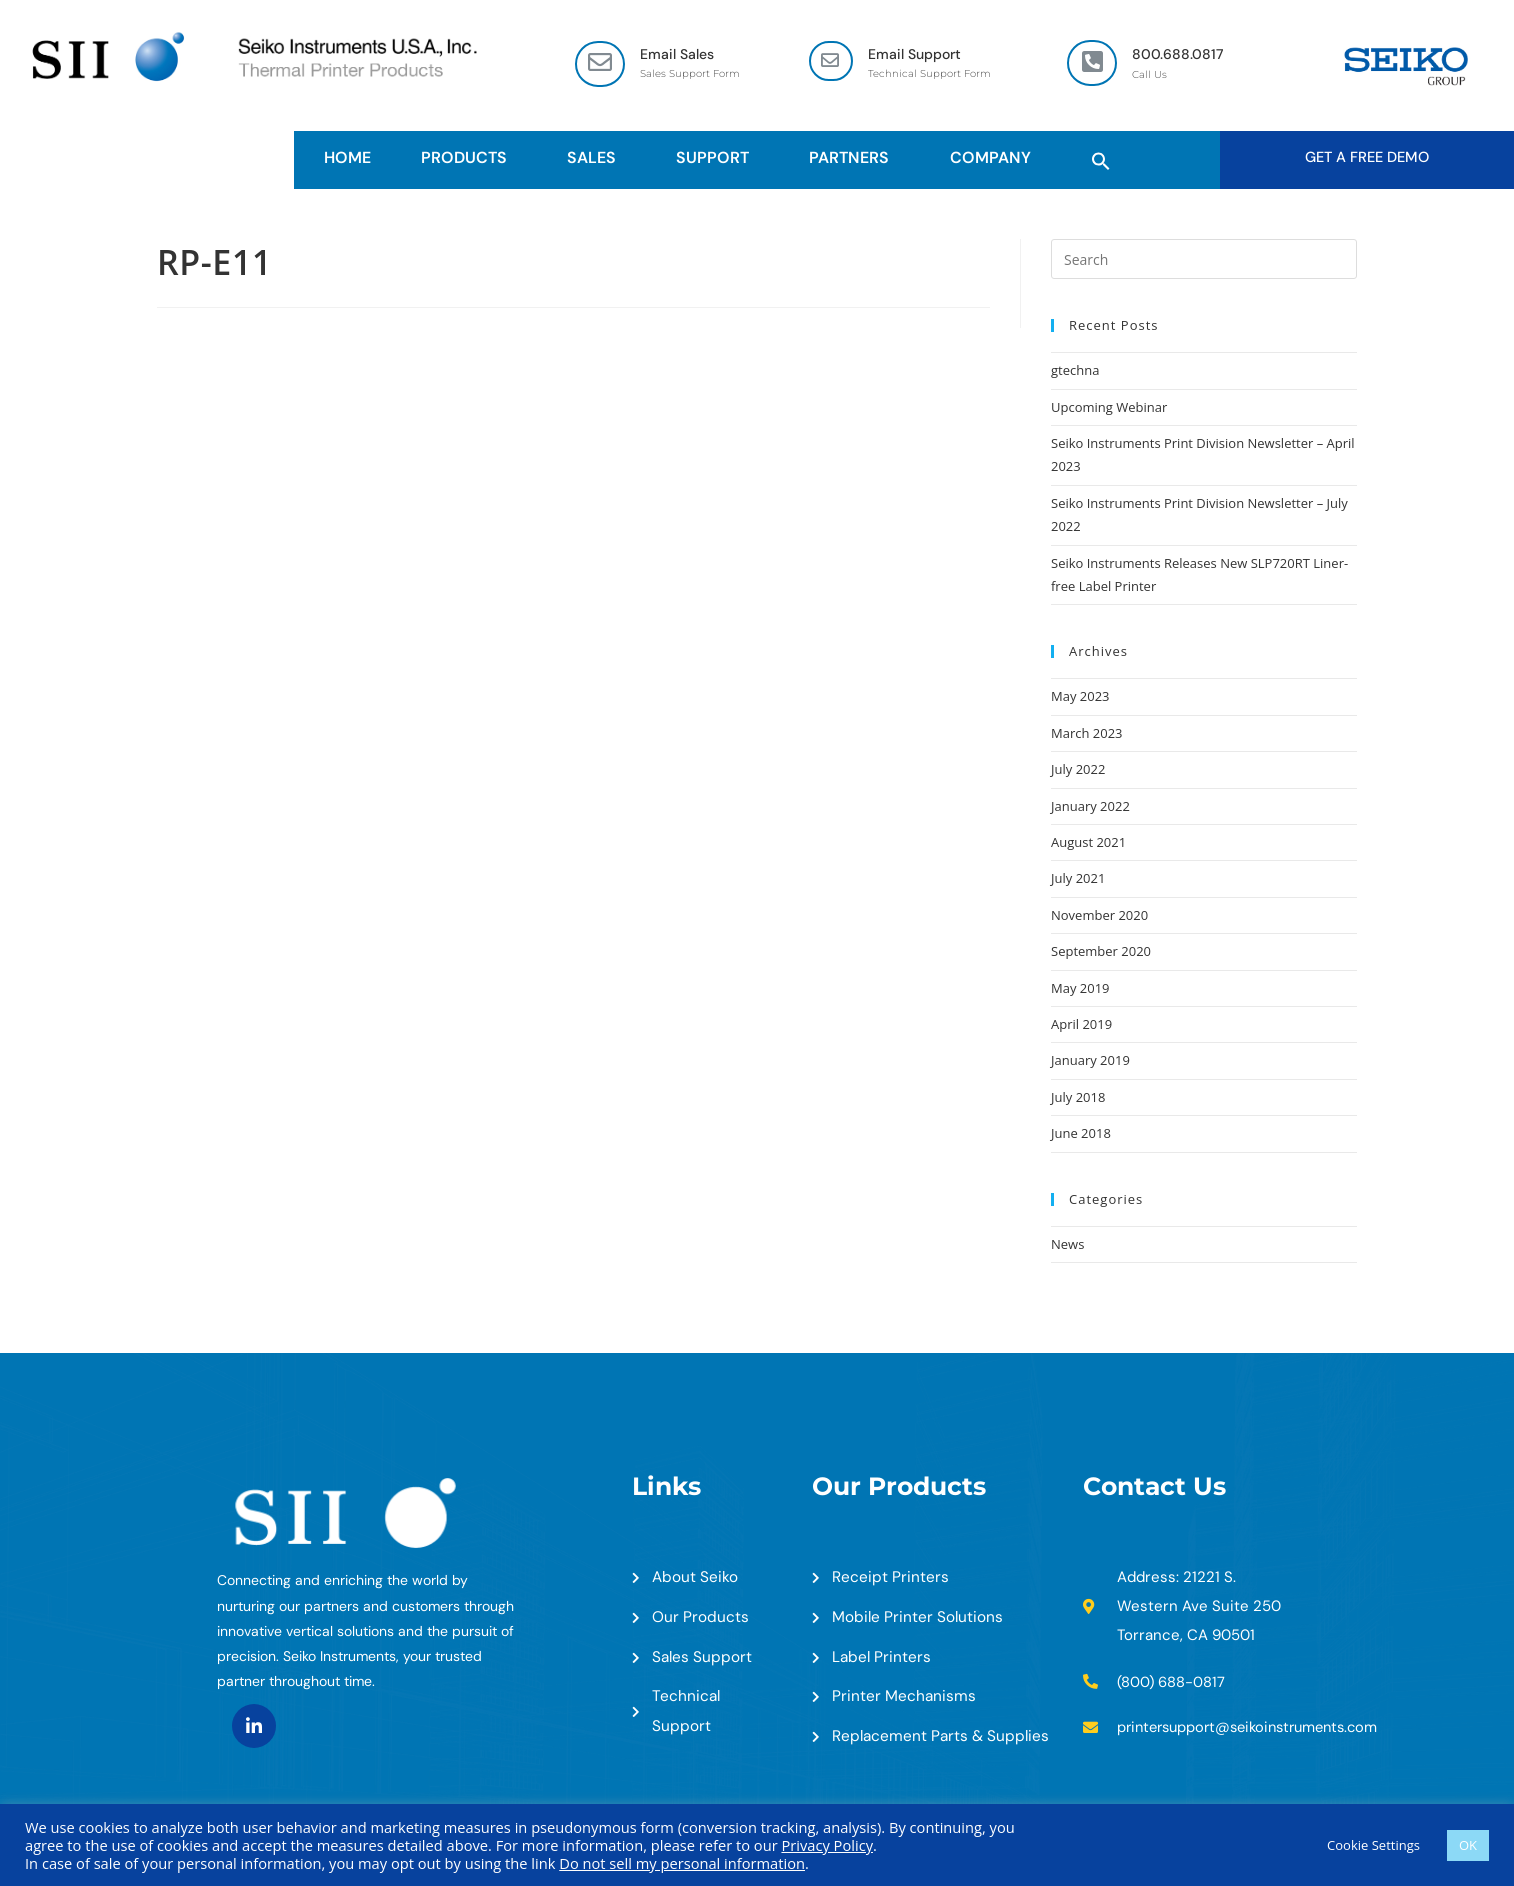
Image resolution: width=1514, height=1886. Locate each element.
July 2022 (1078, 771)
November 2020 (1099, 916)
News (1067, 1245)
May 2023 (1080, 698)
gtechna (1075, 372)
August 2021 (1088, 843)
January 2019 (1090, 1062)
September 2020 (1101, 953)
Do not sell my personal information (682, 1863)
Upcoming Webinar (1109, 408)
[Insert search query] (1204, 261)
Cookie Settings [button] (1373, 1845)
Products (469, 158)
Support (717, 158)
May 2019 (1080, 989)
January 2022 (1090, 807)
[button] (1101, 159)
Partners (854, 158)
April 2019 (1081, 1025)
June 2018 (1081, 1135)
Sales (596, 158)
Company (995, 158)
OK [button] (1468, 1845)
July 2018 (1078, 1098)
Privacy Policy (827, 1845)
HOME (347, 158)
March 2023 (1087, 734)
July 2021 (1078, 880)
